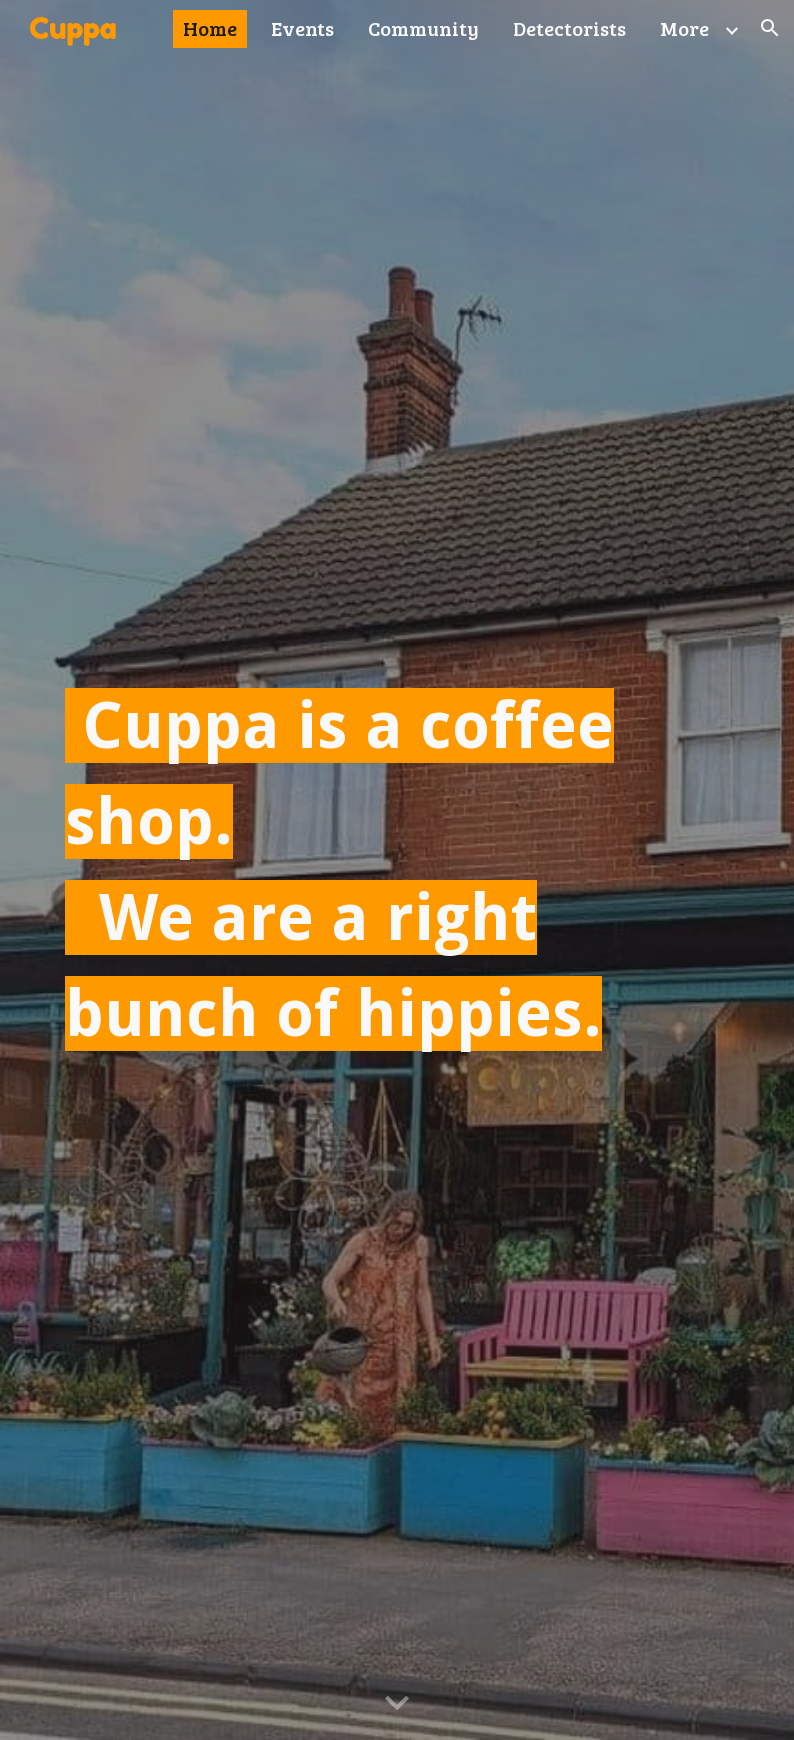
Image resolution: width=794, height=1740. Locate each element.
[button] (770, 28)
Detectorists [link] (569, 28)
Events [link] (302, 28)
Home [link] (210, 28)
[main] (397, 870)
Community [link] (423, 28)
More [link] (684, 28)
